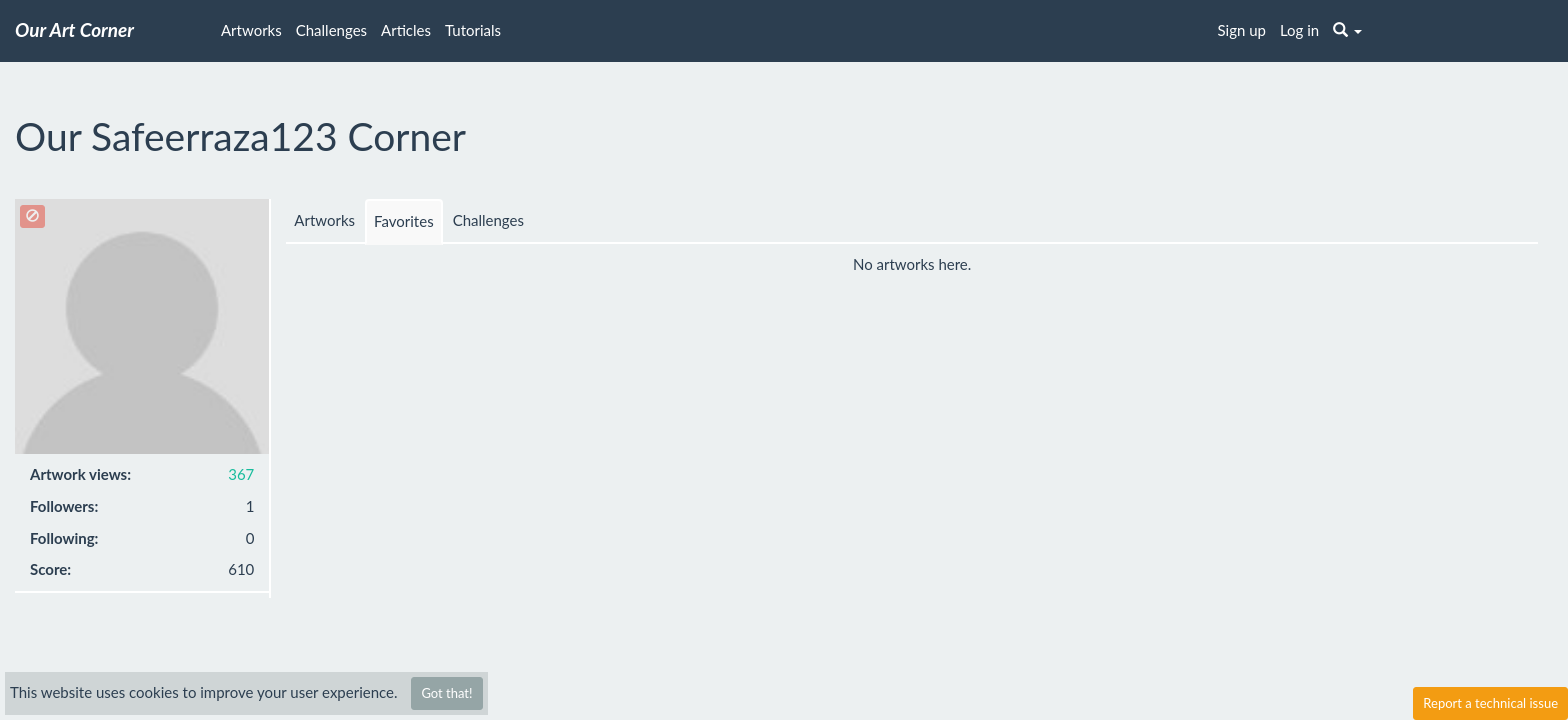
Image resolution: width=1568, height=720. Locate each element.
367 (241, 474)
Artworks (251, 30)
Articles (406, 30)
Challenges (331, 30)
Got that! (446, 693)
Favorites (404, 221)
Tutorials (473, 30)
